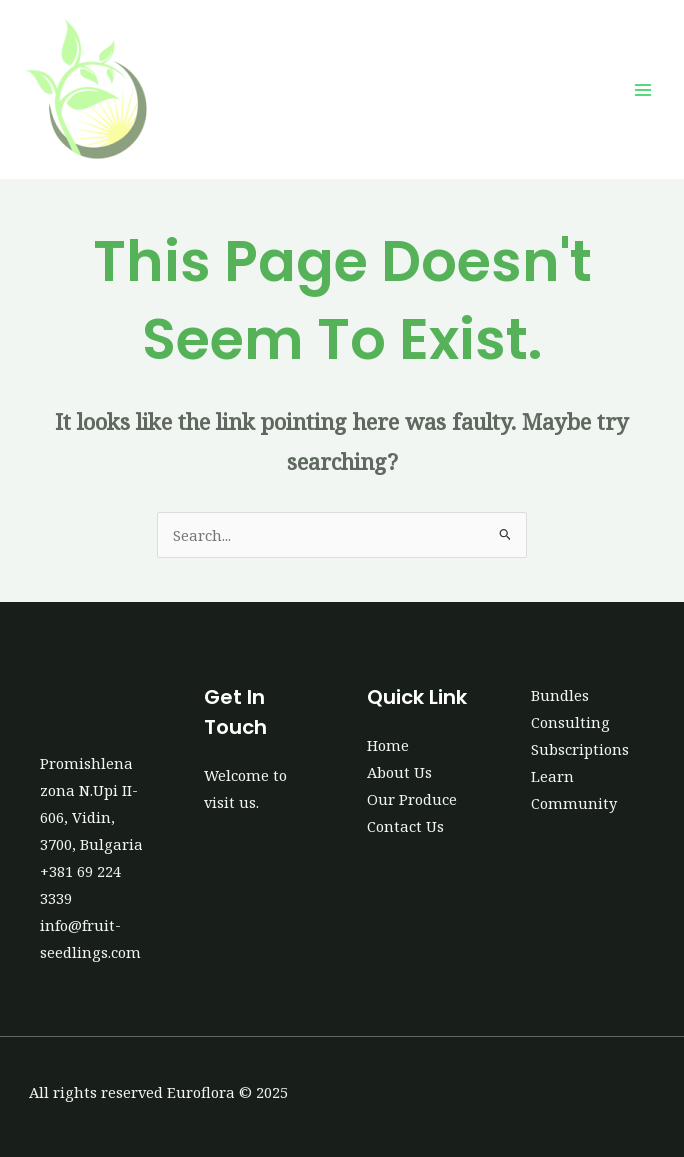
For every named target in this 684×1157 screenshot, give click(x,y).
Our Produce (412, 799)
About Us (399, 772)
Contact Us (405, 826)
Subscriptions (580, 749)
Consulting (570, 722)
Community (574, 803)
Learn (552, 776)
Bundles (560, 695)
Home (388, 745)
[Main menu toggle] (643, 90)
